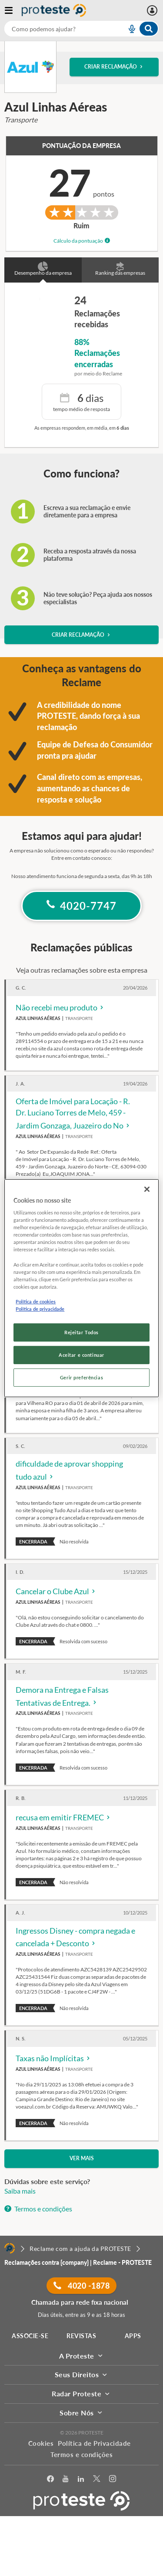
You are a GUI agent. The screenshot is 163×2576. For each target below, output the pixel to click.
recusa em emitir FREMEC (63, 1817)
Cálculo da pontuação (81, 240)
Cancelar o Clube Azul (56, 1591)
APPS (133, 2335)
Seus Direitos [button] (82, 2374)
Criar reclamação (114, 66)
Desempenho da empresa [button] (43, 270)
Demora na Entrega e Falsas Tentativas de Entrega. (62, 1697)
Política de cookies (36, 1301)
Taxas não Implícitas (53, 2058)
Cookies (41, 2443)
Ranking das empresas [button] (120, 270)
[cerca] (55, 29)
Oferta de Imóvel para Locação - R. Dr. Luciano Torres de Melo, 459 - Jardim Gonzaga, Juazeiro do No (73, 1114)
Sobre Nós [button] (81, 2412)
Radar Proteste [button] (81, 2393)
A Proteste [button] (81, 2356)
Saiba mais (20, 2191)
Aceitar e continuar (81, 1355)
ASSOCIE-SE (30, 2335)
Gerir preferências (81, 1377)
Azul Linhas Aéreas (38, 1018)
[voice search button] (128, 29)
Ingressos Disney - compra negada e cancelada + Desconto (75, 1938)
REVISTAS (81, 2335)
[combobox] (81, 28)
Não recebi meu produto (60, 1007)
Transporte (79, 1018)
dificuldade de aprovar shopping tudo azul (69, 1471)
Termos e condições (38, 2208)
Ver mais (82, 2158)
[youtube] (66, 2479)
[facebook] (50, 2479)
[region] (81, 1287)
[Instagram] (112, 2479)
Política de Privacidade (94, 2443)
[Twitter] (96, 2479)
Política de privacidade (40, 1309)
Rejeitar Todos (81, 1332)
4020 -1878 (81, 2285)
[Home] (9, 2248)
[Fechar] (146, 1188)
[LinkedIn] (81, 2479)
